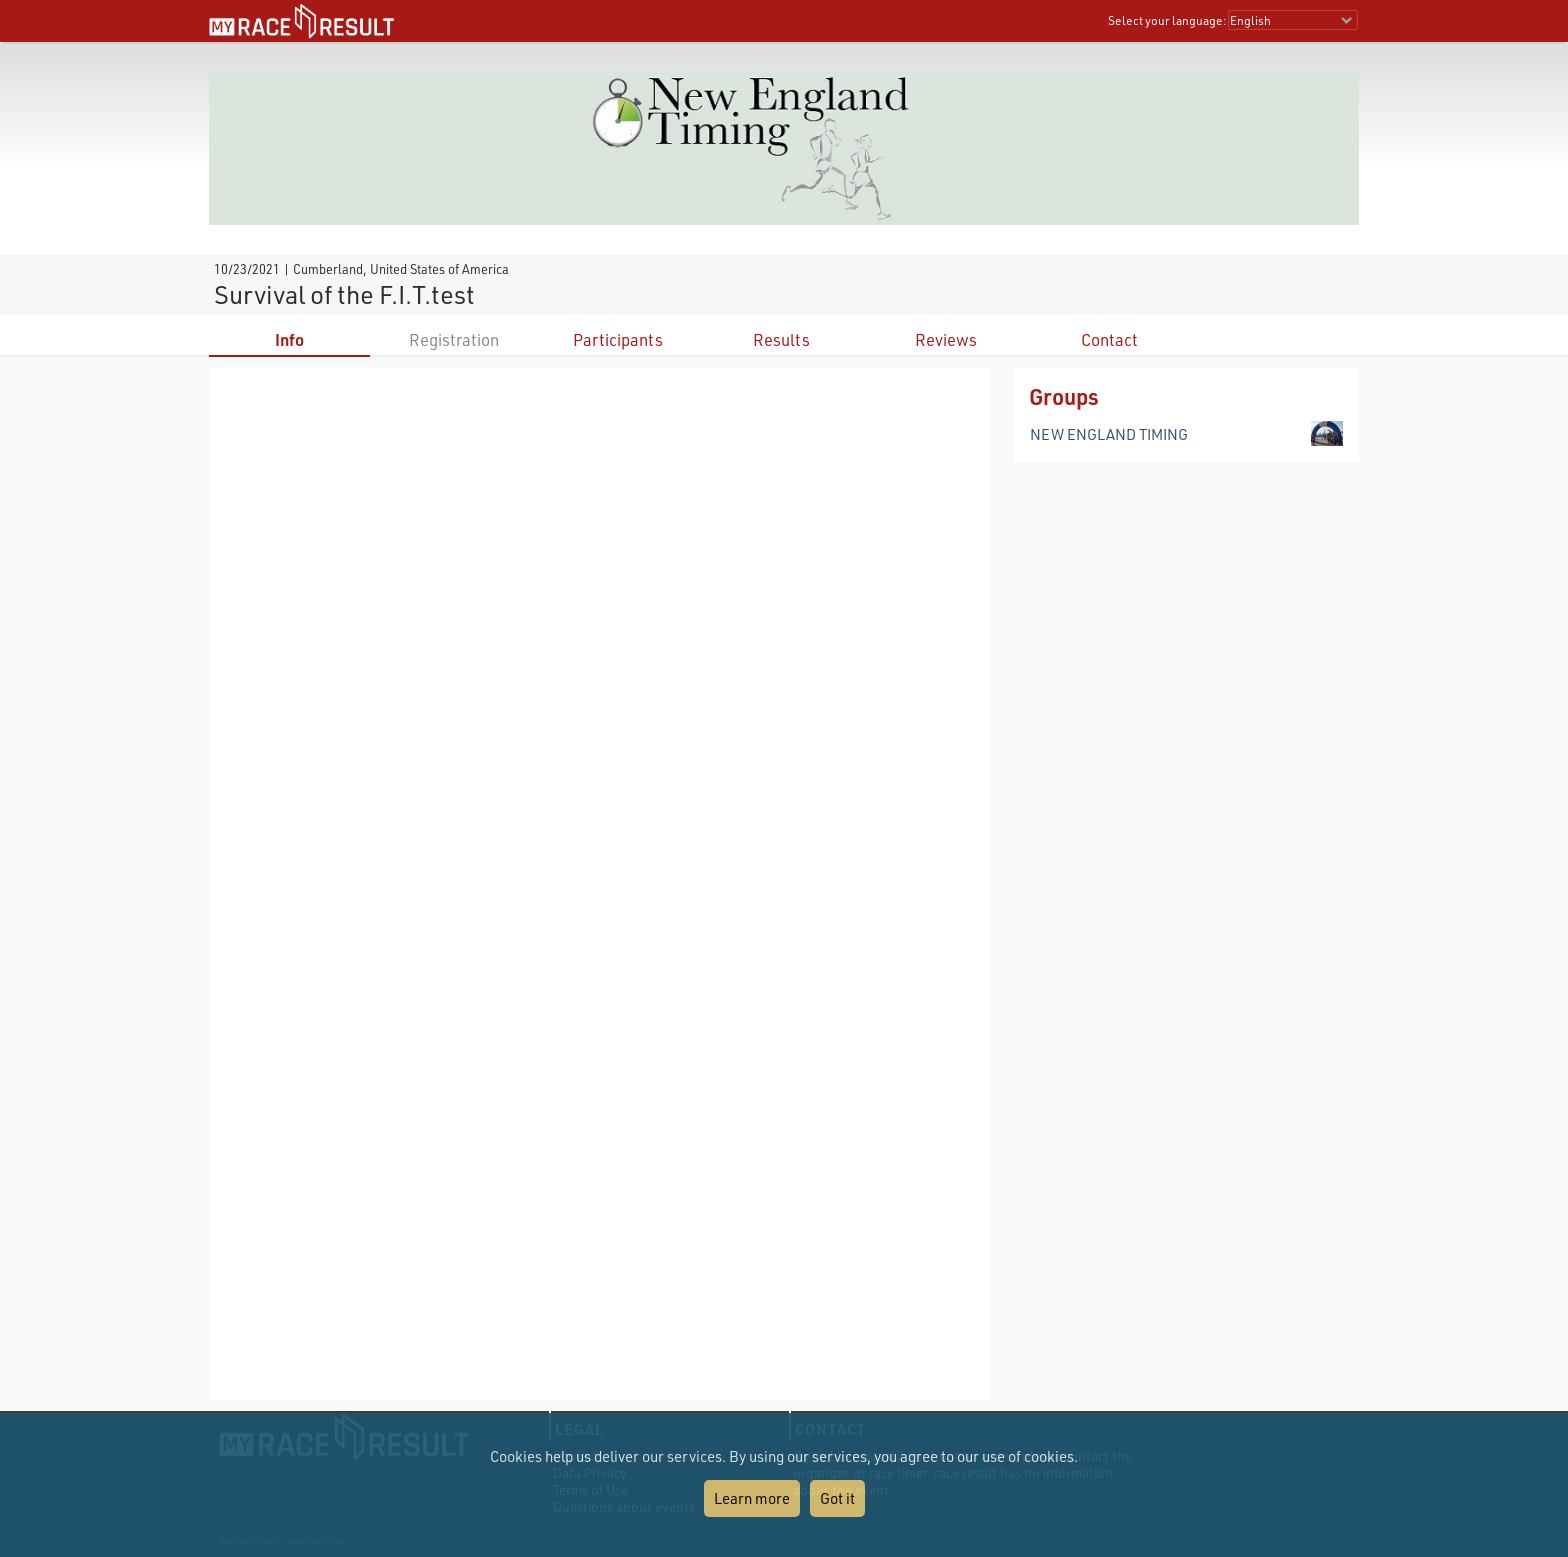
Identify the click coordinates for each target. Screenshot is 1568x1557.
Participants (618, 339)
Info (289, 339)
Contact (1109, 339)
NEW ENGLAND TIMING (1109, 434)
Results (781, 339)
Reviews (946, 339)
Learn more (752, 1498)
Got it (837, 1498)
